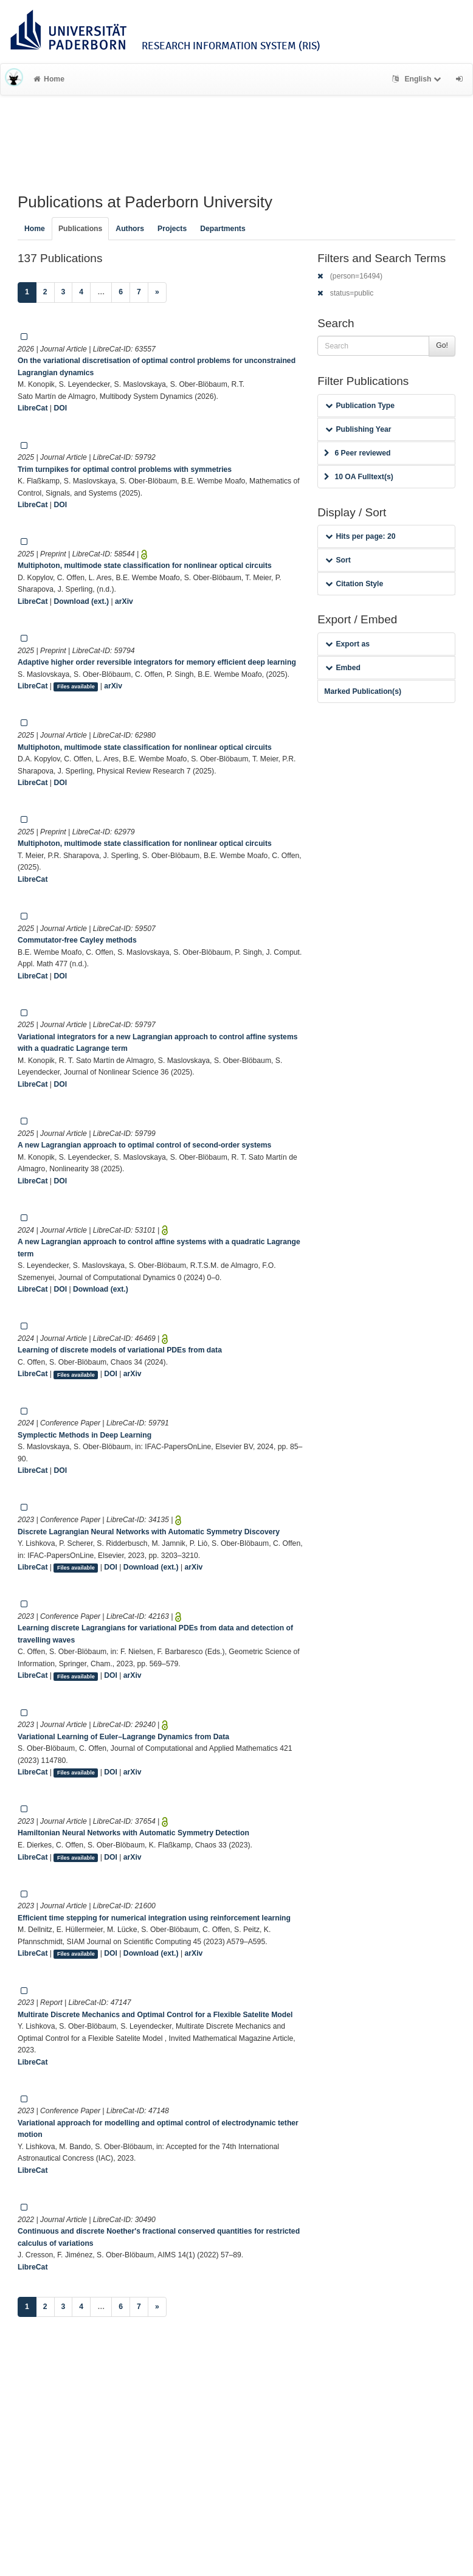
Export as (347, 644)
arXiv (124, 601)
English (418, 79)
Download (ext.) (81, 601)
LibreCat (32, 408)
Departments (223, 228)
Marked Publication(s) (362, 691)
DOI (60, 408)
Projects (172, 228)
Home (48, 79)
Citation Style (354, 584)
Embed (343, 667)
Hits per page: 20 (360, 536)
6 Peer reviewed (357, 453)
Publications (80, 228)
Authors (130, 228)
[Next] (157, 292)
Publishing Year (358, 429)
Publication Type (360, 405)
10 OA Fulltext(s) (358, 477)
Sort (337, 560)
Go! (442, 345)
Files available (76, 687)
